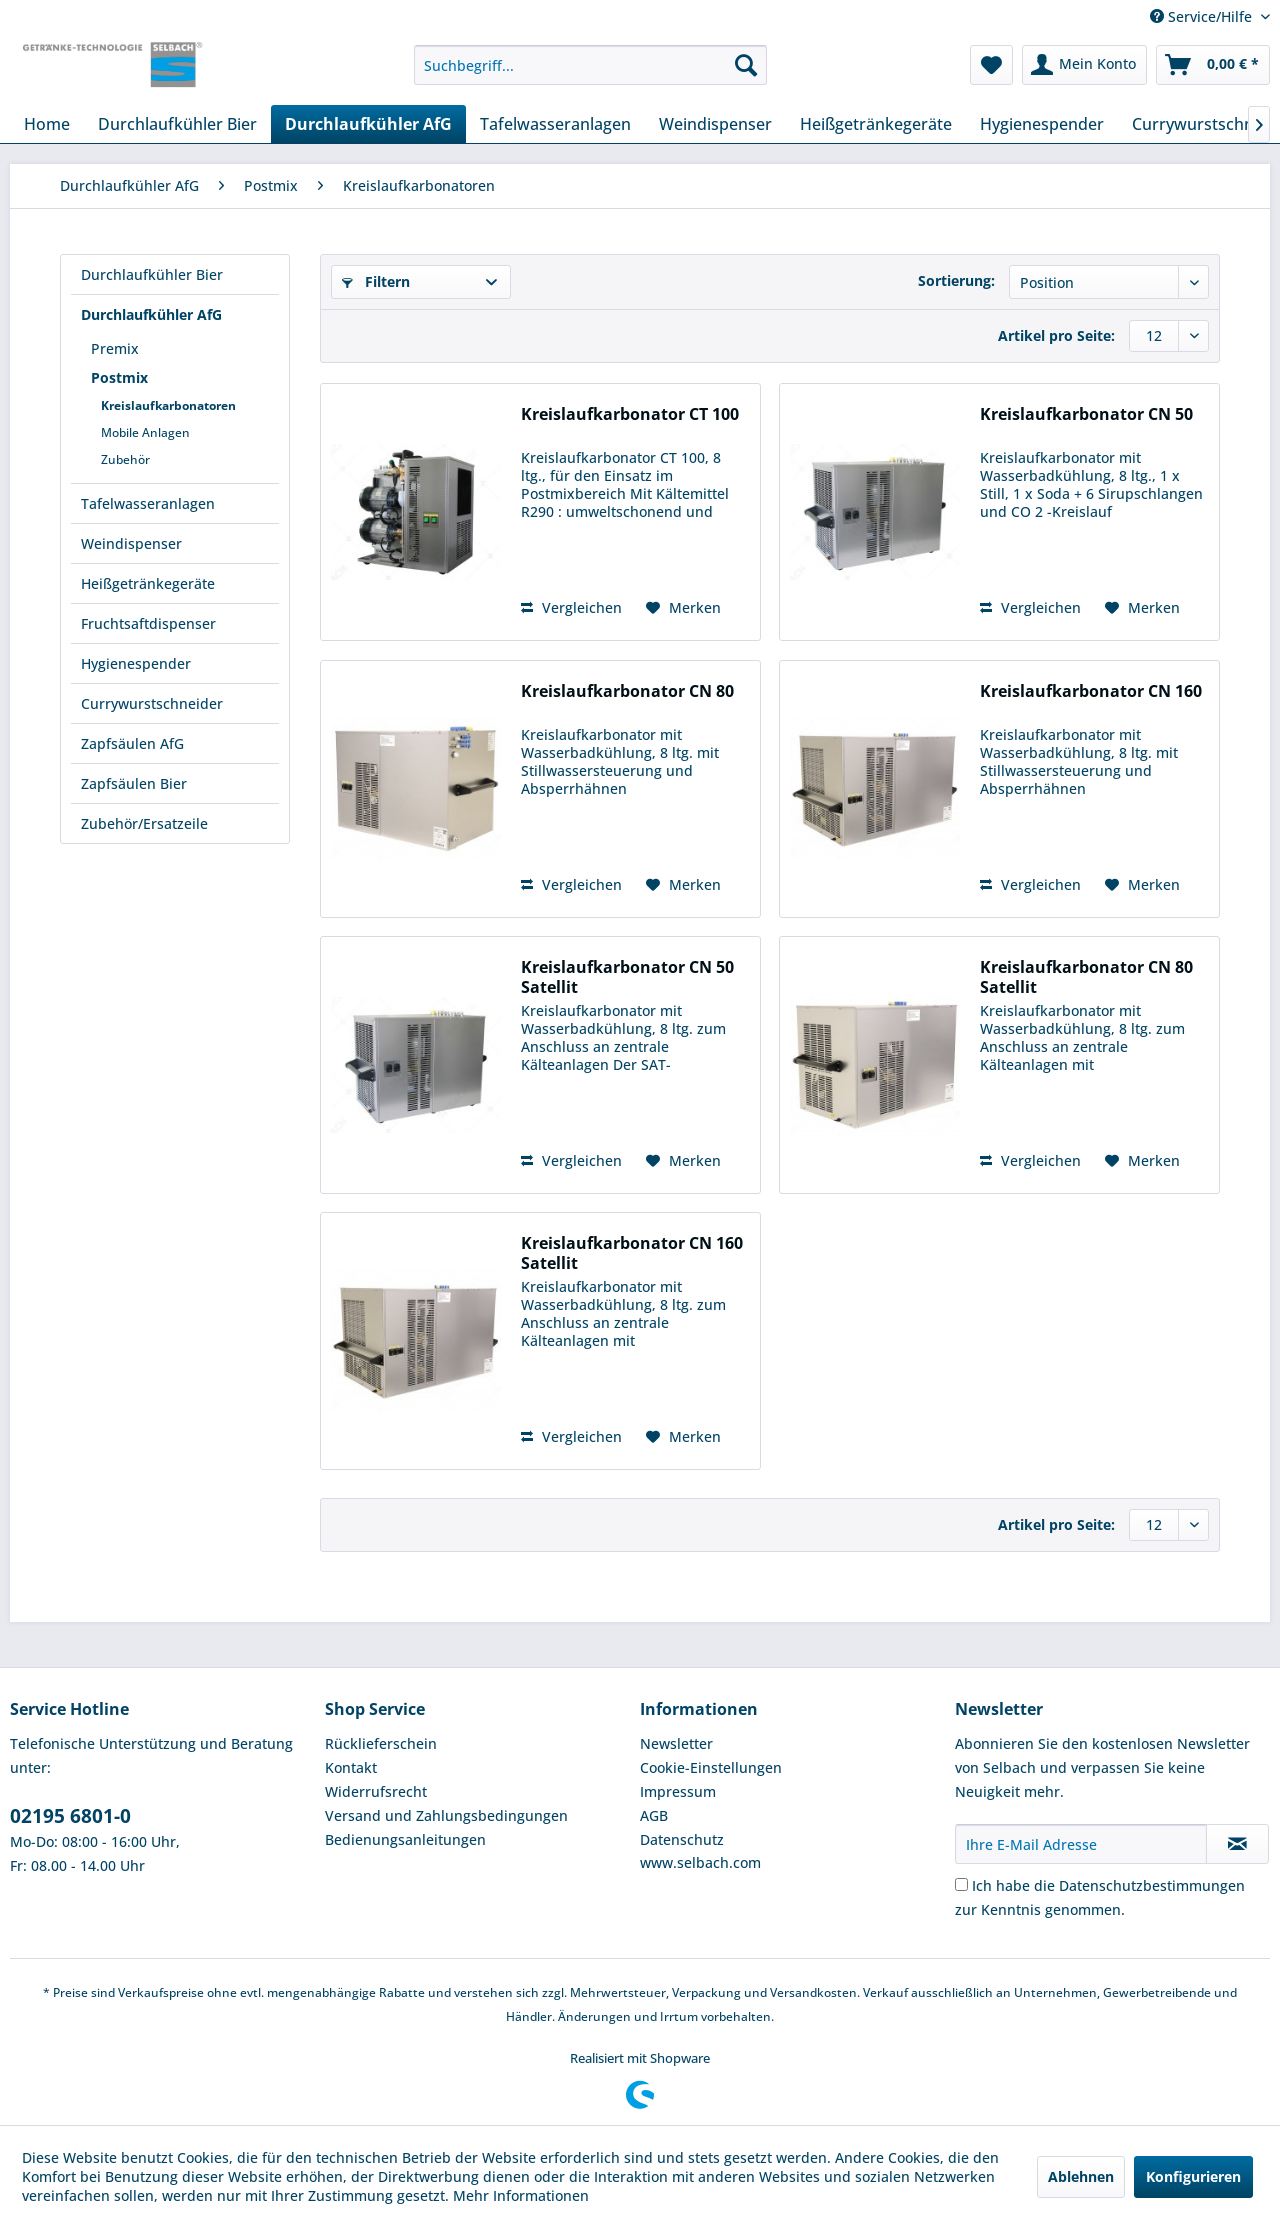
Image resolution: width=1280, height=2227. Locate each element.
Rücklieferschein (381, 1743)
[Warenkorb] (1213, 65)
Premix (115, 348)
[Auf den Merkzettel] (683, 608)
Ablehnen (1081, 2176)
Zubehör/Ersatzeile (144, 823)
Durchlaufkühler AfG (151, 314)
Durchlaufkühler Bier (152, 274)
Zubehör (125, 459)
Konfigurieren (1193, 2176)
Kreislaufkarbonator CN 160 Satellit (632, 1253)
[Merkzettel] (991, 65)
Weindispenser (131, 543)
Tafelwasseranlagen (148, 503)
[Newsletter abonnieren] (1237, 1844)
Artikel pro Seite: (1056, 335)
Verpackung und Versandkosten (764, 1992)
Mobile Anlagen (145, 432)
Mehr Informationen (521, 2195)
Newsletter (676, 1743)
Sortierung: (956, 280)
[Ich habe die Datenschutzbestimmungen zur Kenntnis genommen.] (961, 1884)
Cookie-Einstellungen (711, 1767)
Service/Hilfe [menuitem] (1203, 16)
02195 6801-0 (70, 1816)
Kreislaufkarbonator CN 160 (1091, 691)
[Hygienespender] (1042, 124)
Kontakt (351, 1767)
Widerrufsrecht (376, 1791)
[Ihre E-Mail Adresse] (1081, 1844)
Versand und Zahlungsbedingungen (446, 1815)
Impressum (678, 1791)
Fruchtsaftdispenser (148, 623)
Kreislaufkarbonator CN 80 (627, 691)
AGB (654, 1815)
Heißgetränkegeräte (148, 583)
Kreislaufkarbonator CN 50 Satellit (627, 977)
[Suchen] (746, 65)
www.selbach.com (700, 1862)
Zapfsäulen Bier (134, 783)
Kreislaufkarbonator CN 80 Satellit (1086, 977)
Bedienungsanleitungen (405, 1839)
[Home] (47, 124)
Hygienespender (136, 663)
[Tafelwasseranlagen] (555, 124)
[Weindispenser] (715, 124)
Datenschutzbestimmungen (1152, 1885)
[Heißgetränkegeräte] (876, 124)
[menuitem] (590, 65)
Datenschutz (682, 1839)
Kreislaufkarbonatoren (168, 405)
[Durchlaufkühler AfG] (368, 124)
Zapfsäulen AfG (132, 743)
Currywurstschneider (152, 703)
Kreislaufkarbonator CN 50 (1086, 414)
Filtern (376, 281)
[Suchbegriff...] (590, 65)
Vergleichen (571, 607)
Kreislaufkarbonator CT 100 (630, 414)
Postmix (119, 377)
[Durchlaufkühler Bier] (177, 124)
